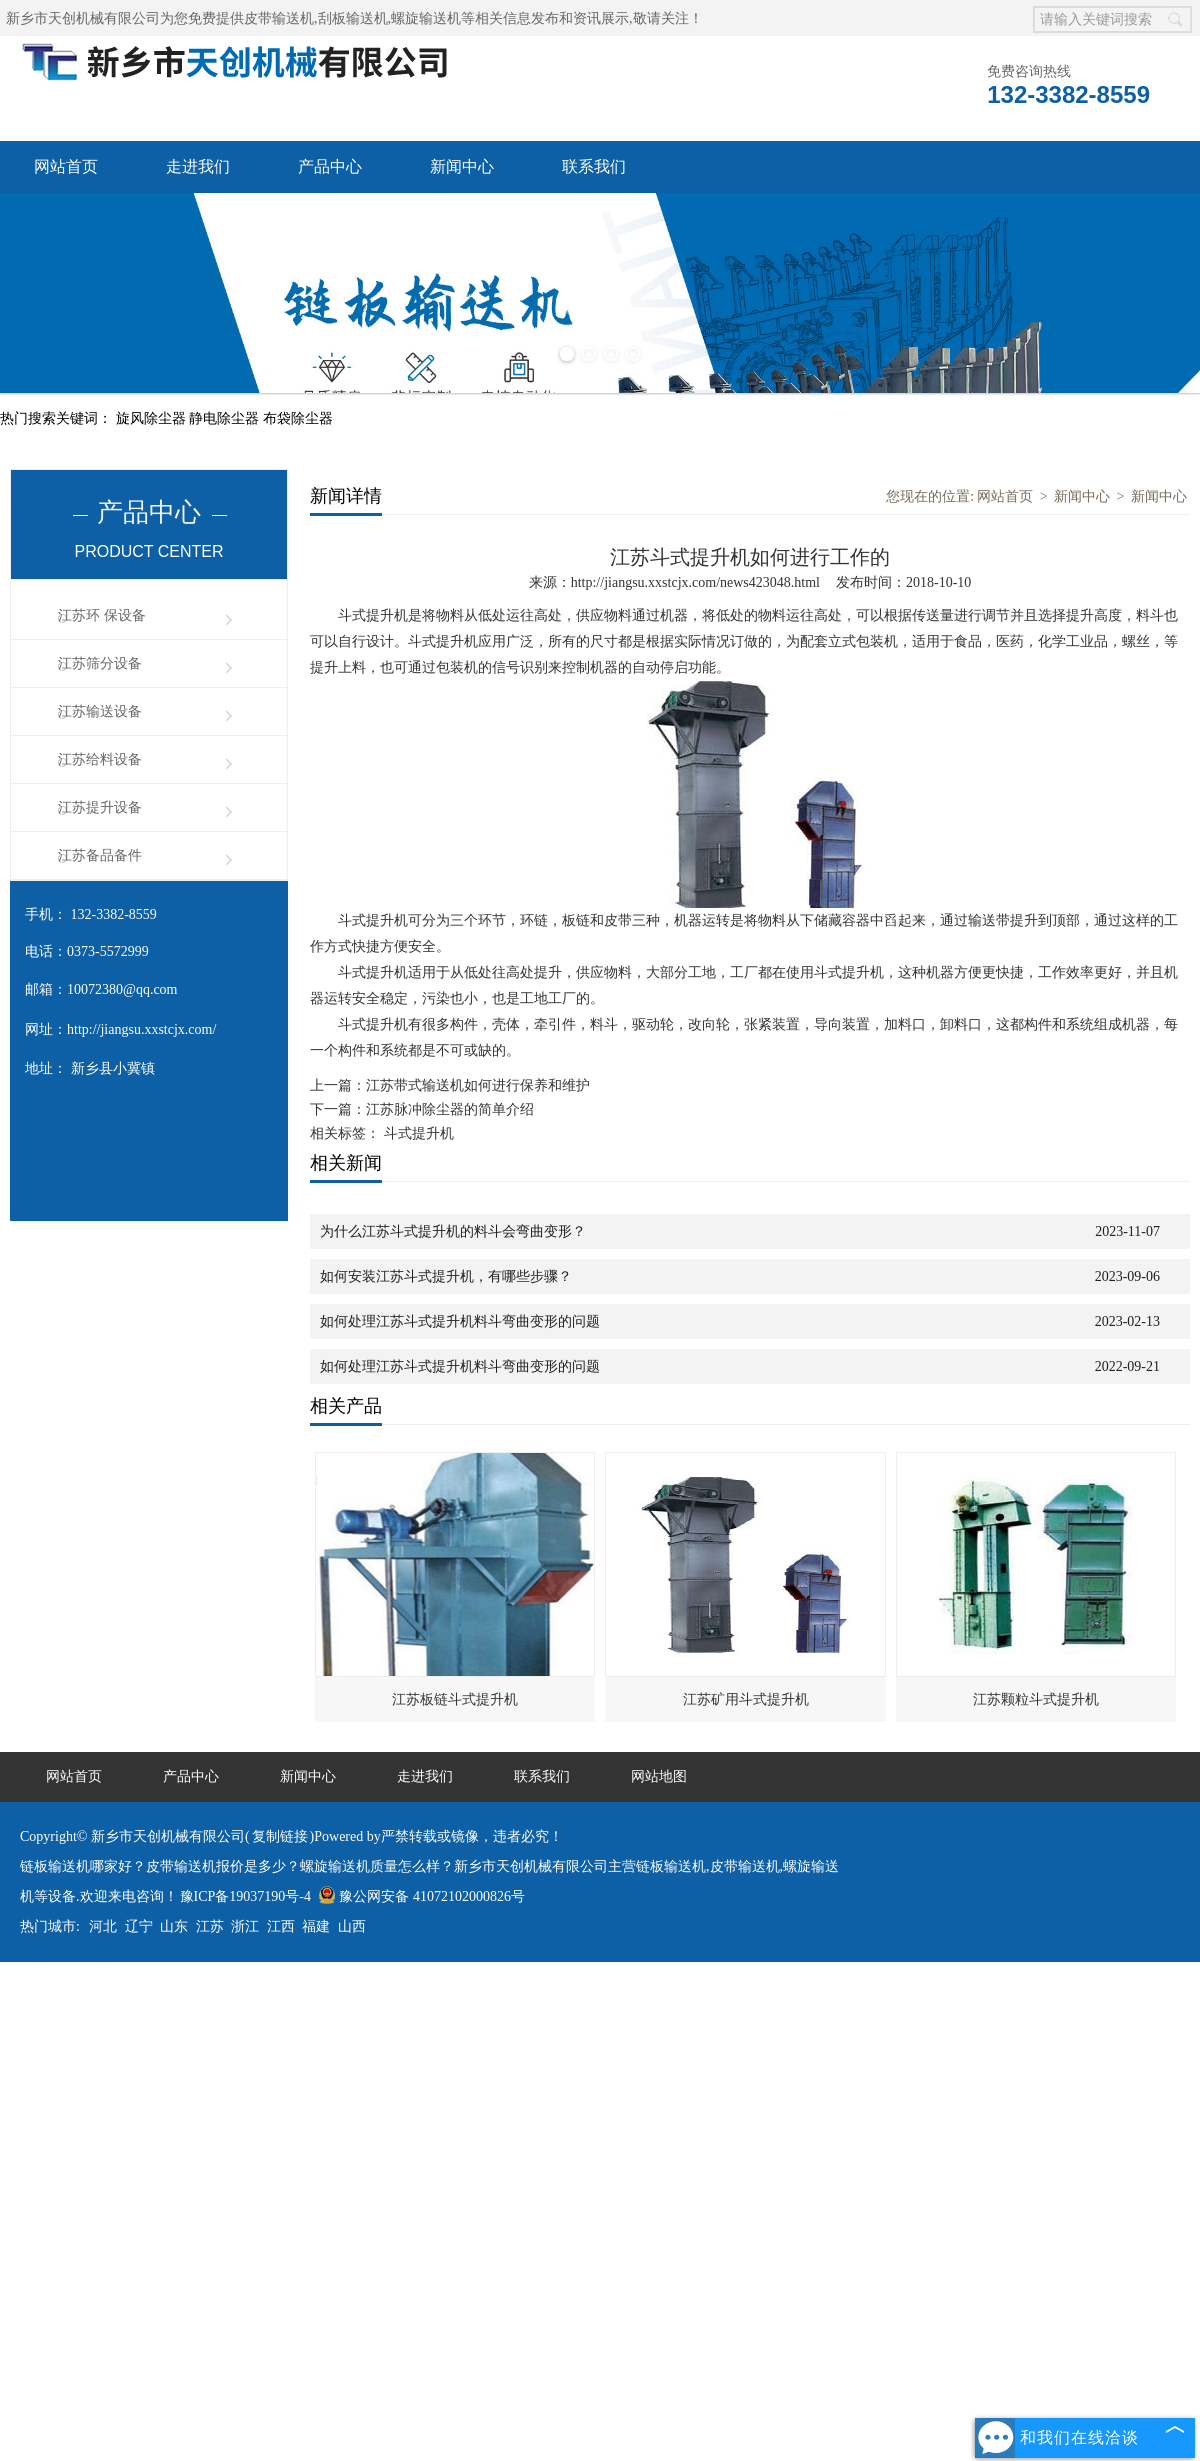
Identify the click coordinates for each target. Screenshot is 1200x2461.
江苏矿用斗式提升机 (746, 1699)
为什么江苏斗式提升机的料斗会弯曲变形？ (453, 1231)
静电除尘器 (226, 418)
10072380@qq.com (122, 989)
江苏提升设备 (100, 807)
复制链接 (280, 1836)
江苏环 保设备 (102, 615)
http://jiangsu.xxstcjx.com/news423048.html (695, 582)
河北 (103, 1926)
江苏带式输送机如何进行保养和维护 (478, 1085)
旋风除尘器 (153, 418)
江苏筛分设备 (100, 663)
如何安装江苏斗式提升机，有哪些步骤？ (446, 1276)
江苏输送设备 (100, 711)
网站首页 (66, 166)
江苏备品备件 (100, 855)
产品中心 (330, 166)
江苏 (210, 1926)
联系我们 (594, 166)
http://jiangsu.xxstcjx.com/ (141, 1029)
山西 (352, 1926)
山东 (174, 1926)
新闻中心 (462, 166)
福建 (316, 1926)
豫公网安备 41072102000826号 (421, 1896)
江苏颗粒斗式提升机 (1036, 1699)
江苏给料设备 (100, 759)
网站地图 (659, 1776)
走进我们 (198, 166)
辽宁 (139, 1926)
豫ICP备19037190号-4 (245, 1896)
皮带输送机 (279, 18)
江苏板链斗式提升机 (455, 1699)
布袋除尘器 (298, 418)
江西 (281, 1926)
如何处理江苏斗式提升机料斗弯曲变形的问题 (460, 1321)
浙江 (245, 1926)
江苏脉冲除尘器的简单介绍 (450, 1109)
